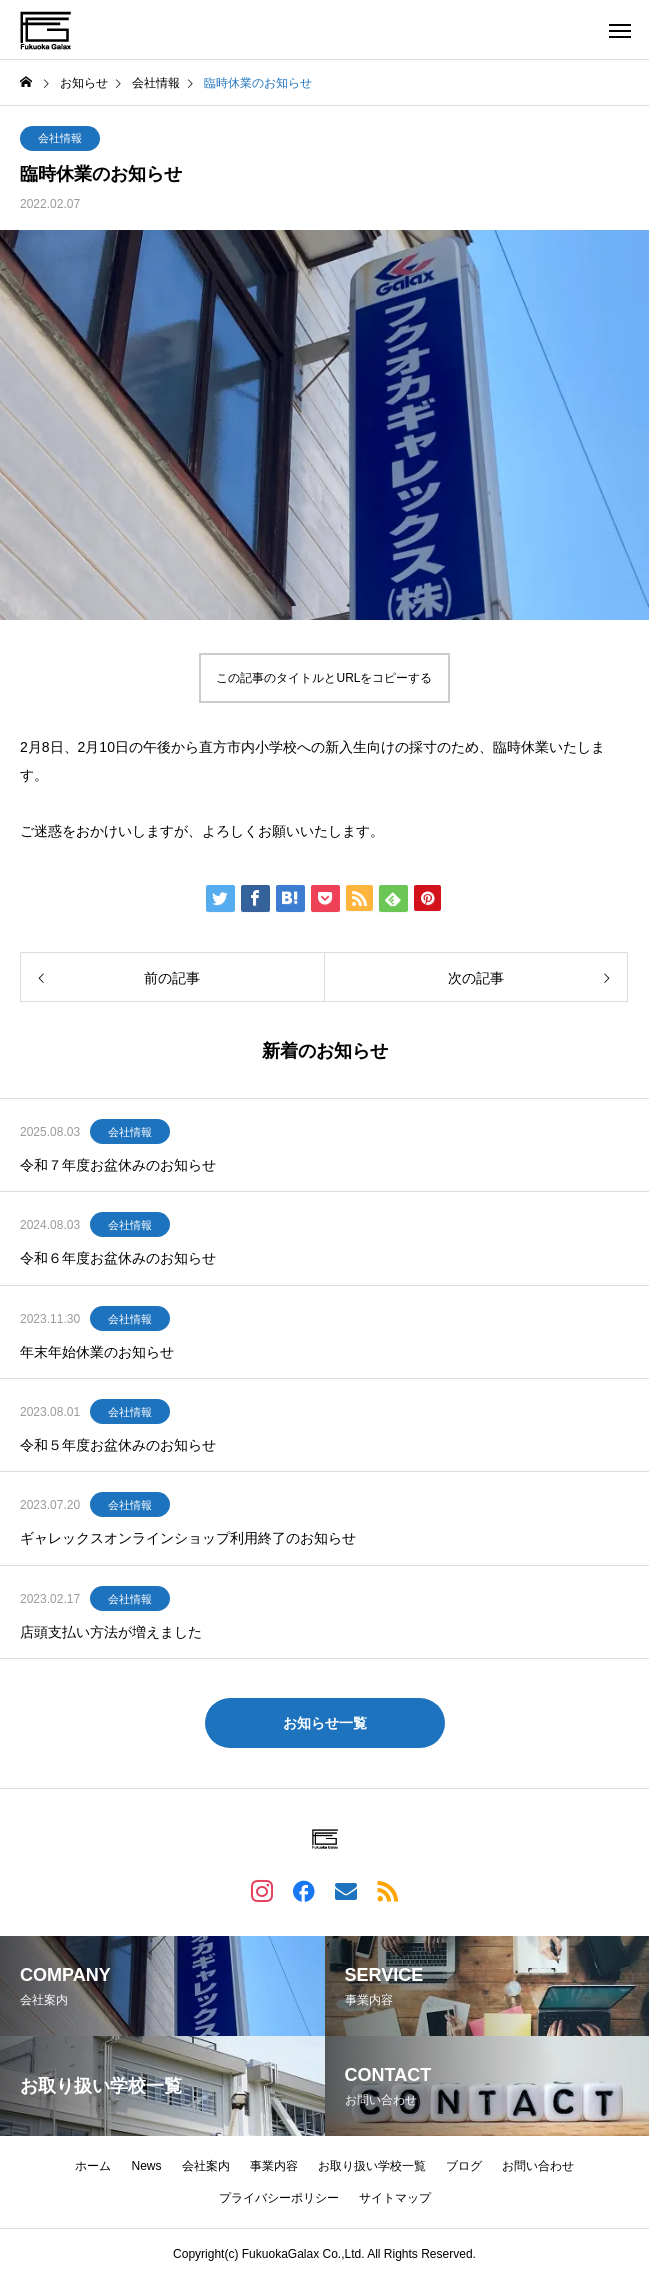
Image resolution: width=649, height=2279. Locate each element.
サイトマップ (395, 2198)
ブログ (464, 2166)
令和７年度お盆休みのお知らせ (118, 1165)
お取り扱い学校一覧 (372, 2166)
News (146, 2166)
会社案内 (206, 2166)
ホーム (93, 2166)
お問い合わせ (538, 2166)
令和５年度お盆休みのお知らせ (118, 1445)
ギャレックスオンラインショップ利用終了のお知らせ (188, 1538)
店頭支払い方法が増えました (111, 1632)
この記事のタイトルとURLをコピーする (324, 678)
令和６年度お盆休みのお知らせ (118, 1258)
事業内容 (274, 2166)
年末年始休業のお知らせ (97, 1352)
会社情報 (60, 138)
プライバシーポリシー (279, 2198)
